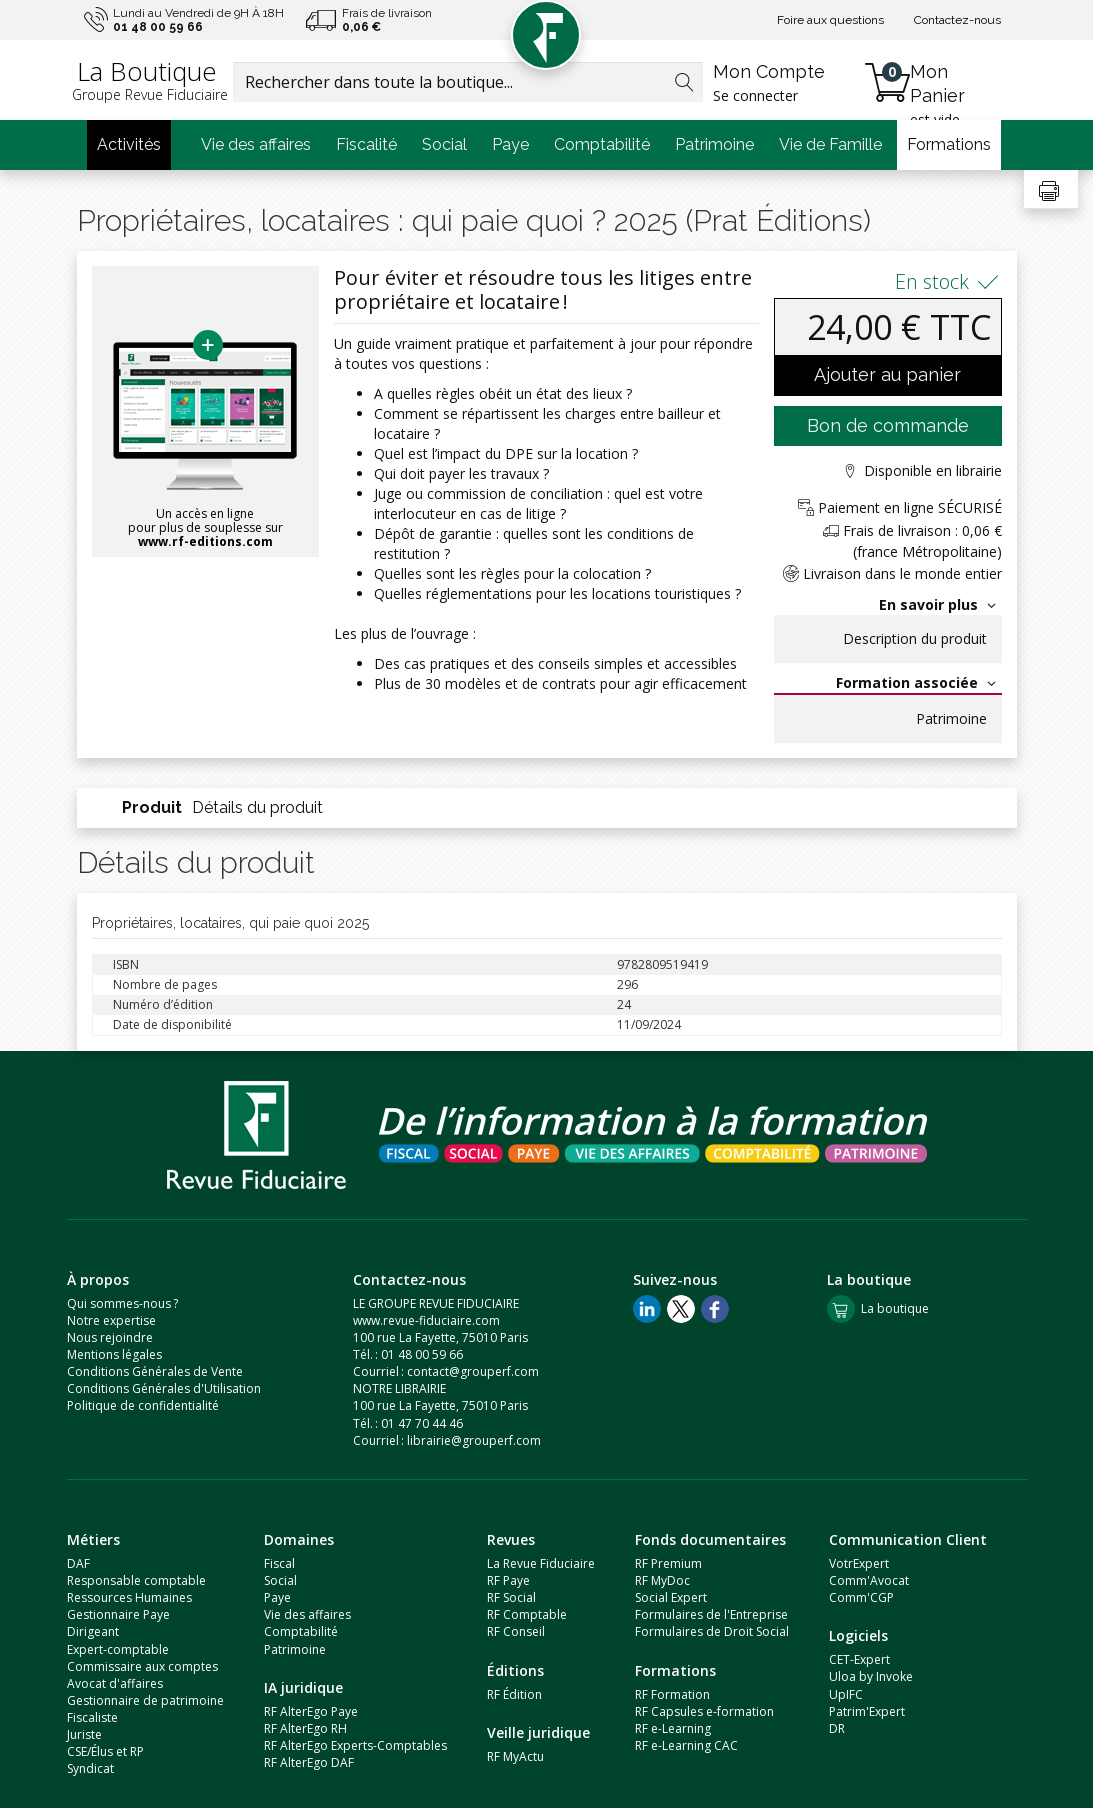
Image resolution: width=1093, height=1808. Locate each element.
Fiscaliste (92, 1717)
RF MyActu (515, 1756)
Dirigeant (93, 1631)
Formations (949, 144)
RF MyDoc (662, 1580)
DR (837, 1728)
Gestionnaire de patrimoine (145, 1700)
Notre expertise (111, 1320)
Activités (129, 144)
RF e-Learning (673, 1728)
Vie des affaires (256, 144)
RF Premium (668, 1563)
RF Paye (508, 1580)
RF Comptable (527, 1614)
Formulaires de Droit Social (712, 1631)
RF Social (511, 1597)
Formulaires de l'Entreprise (711, 1614)
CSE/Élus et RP (105, 1751)
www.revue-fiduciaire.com (426, 1320)
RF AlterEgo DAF (309, 1762)
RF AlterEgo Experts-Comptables (355, 1745)
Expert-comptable (118, 1649)
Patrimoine (714, 144)
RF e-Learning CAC (686, 1745)
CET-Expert (859, 1659)
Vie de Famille (830, 144)
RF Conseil (516, 1631)
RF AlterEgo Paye (311, 1711)
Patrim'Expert (867, 1711)
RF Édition (514, 1694)
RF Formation (672, 1694)
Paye (510, 144)
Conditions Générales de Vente (155, 1371)
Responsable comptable (136, 1580)
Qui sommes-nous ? (122, 1303)
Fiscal (279, 1563)
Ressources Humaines (129, 1597)
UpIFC (846, 1694)
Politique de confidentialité (143, 1405)
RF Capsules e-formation (704, 1711)
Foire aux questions (830, 20)
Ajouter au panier (887, 374)
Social (444, 144)
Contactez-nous (957, 20)
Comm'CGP (861, 1597)
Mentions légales (114, 1354)
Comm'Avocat (869, 1580)
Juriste (84, 1734)
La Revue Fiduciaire (541, 1563)
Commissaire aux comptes (142, 1666)
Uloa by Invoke (871, 1676)
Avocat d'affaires (115, 1683)
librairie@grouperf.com (474, 1440)
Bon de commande (888, 425)
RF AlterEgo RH (305, 1728)
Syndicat (90, 1768)
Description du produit (915, 639)
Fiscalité (366, 144)
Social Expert (671, 1597)
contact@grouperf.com (473, 1371)
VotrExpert (859, 1563)
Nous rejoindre (110, 1337)
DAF (78, 1563)
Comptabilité (602, 144)
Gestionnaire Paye (118, 1614)
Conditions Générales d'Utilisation (164, 1388)
